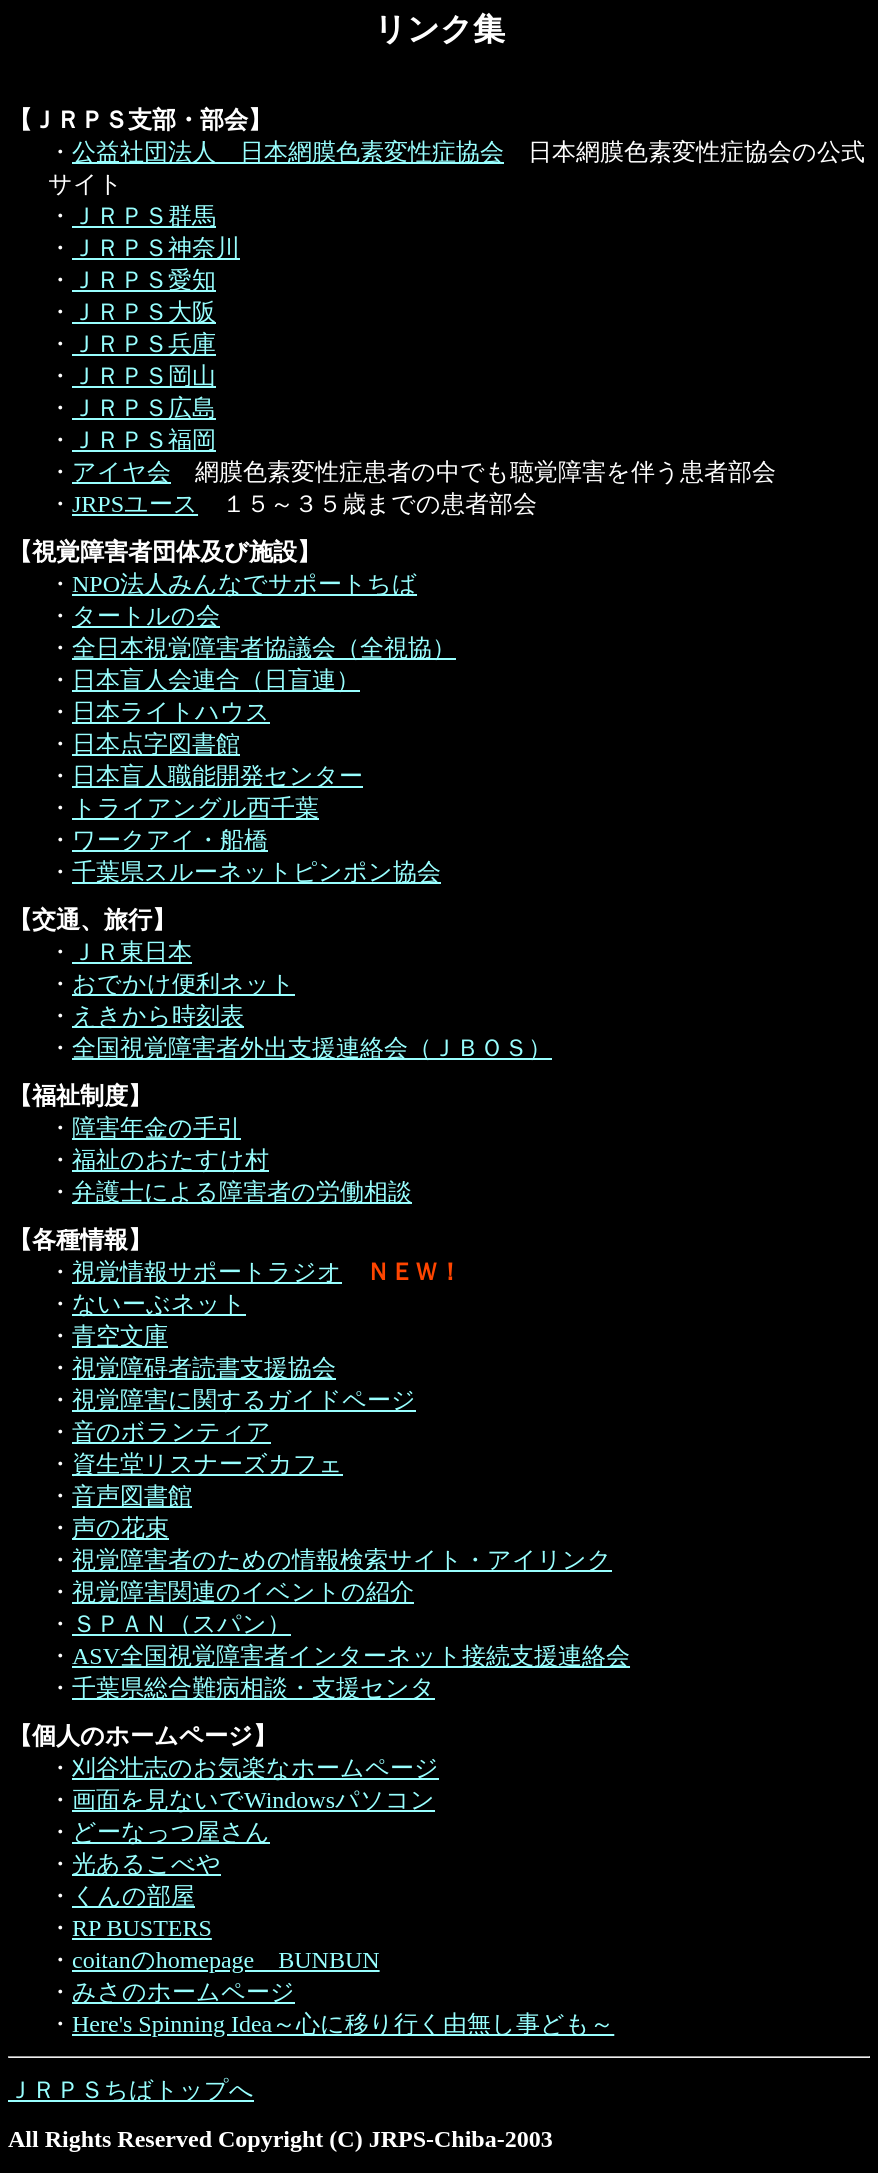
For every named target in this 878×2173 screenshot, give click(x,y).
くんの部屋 (133, 1896)
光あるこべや (146, 1864)
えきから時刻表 (158, 1016)
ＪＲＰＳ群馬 (144, 216)
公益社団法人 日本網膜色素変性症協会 (288, 152)
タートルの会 (146, 616)
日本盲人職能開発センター (217, 776)
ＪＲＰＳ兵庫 (144, 344)
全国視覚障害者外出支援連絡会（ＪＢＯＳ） (312, 1048)
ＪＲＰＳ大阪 (144, 312)
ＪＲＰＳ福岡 (144, 440)
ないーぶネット (159, 1304)
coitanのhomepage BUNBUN (226, 1960)
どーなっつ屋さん (171, 1832)
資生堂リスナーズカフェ (207, 1464)
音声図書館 (132, 1496)
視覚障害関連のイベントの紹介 (243, 1592)
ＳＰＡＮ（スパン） (181, 1624)
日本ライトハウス (171, 712)
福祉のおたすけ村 (170, 1160)
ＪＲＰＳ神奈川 (156, 248)
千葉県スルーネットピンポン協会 (256, 872)
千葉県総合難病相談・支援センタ (253, 1688)
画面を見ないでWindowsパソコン (253, 1800)
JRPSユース (135, 504)
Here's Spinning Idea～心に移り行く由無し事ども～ (343, 2024)
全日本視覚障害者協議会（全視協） (264, 648)
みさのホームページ (183, 1992)
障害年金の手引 (156, 1128)
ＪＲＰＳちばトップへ (131, 2090)
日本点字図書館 (156, 744)
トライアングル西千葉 (195, 808)
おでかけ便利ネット (183, 984)
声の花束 (120, 1528)
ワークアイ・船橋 (170, 840)
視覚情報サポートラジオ (207, 1272)
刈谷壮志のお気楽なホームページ (255, 1768)
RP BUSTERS (142, 1928)
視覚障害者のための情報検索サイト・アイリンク (342, 1560)
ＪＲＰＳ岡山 (144, 376)
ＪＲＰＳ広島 (144, 408)
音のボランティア (171, 1432)
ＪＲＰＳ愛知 (144, 280)
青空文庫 (120, 1336)
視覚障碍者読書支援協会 (204, 1368)
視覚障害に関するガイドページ (244, 1400)
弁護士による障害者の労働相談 (242, 1192)
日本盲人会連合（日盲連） (216, 680)
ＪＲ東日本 (132, 952)
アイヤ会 (121, 472)
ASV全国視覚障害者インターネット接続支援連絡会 (351, 1656)
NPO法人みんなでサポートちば (244, 584)
